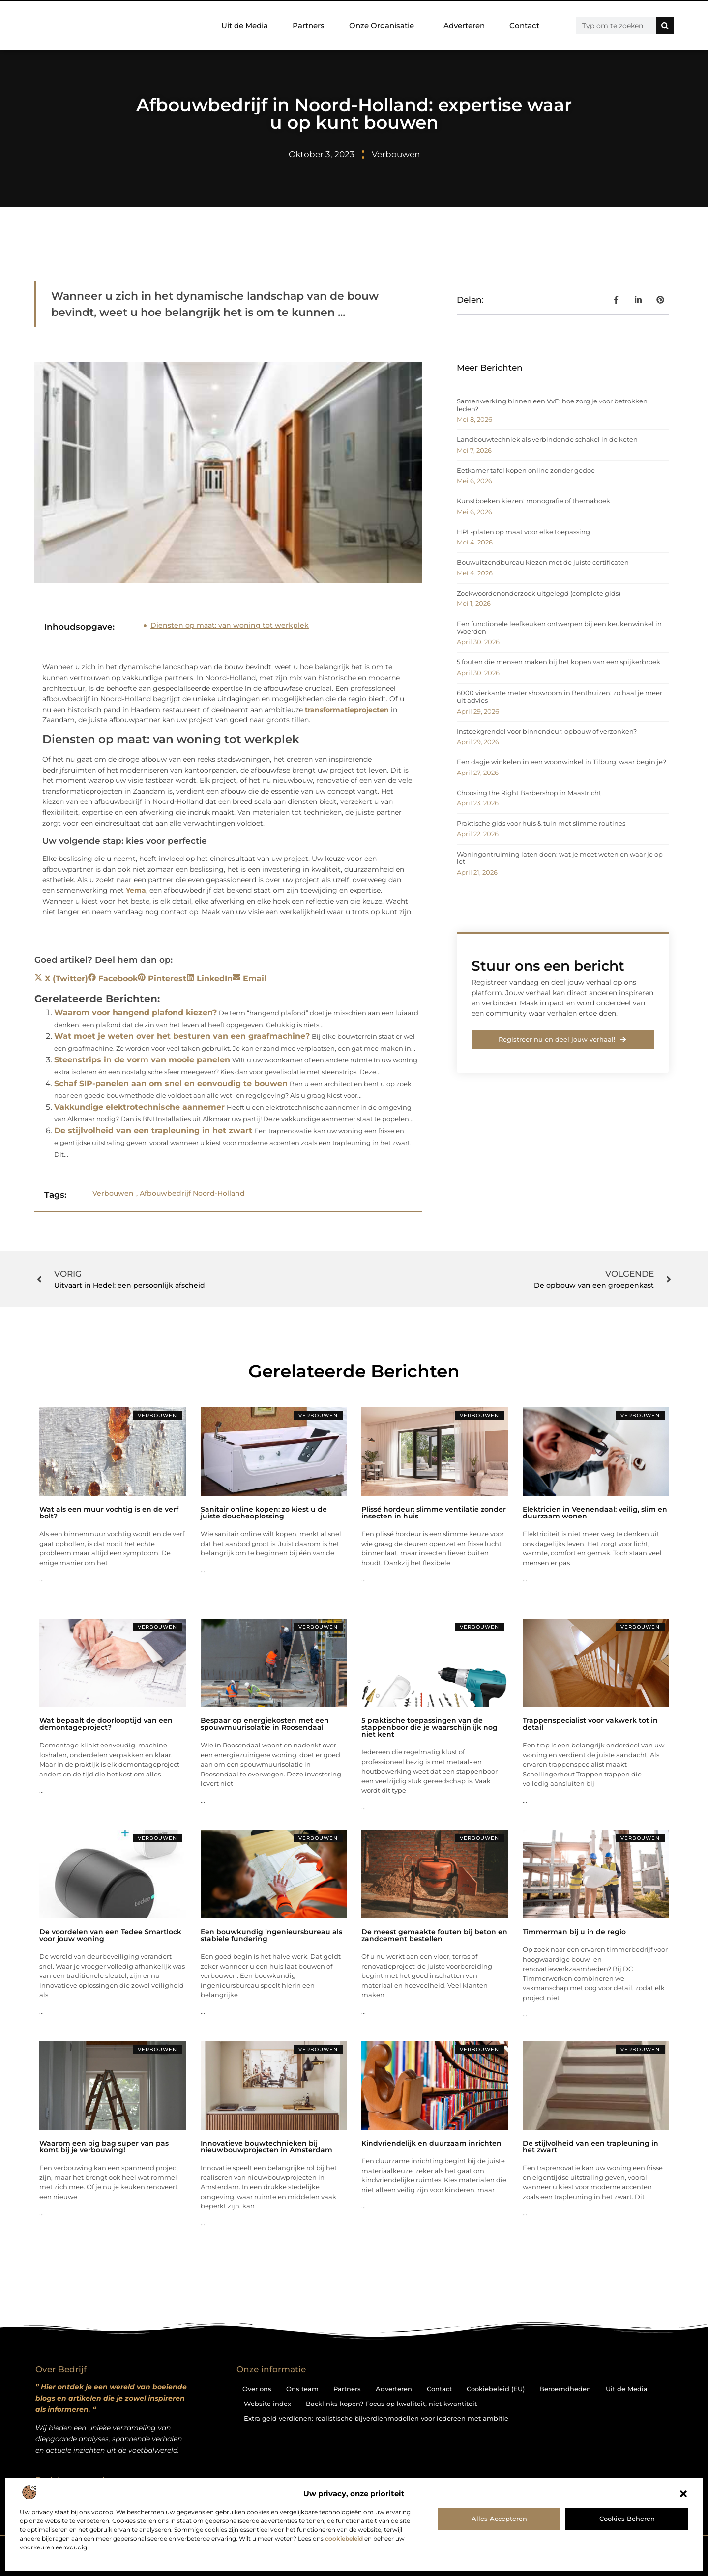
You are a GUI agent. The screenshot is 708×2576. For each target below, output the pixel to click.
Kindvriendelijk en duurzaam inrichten (431, 2143)
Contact (524, 25)
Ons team (302, 2389)
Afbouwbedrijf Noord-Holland (192, 1193)
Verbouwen (396, 154)
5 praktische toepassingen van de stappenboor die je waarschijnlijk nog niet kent (429, 1727)
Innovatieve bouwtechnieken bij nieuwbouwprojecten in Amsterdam (266, 2146)
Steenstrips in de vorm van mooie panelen (142, 1059)
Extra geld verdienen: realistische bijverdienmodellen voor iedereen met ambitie (376, 2418)
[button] (683, 2494)
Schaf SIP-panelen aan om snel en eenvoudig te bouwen (171, 1083)
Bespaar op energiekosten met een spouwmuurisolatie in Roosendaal (265, 1724)
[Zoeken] (665, 25)
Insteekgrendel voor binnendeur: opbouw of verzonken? (547, 731)
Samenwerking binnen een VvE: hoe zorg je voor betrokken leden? (552, 405)
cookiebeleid (344, 2538)
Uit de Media (244, 25)
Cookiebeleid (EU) (496, 2389)
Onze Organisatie (384, 25)
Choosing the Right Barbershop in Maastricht (529, 793)
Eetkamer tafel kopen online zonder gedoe (526, 470)
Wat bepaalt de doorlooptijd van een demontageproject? (106, 1724)
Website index (267, 2403)
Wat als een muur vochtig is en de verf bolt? (108, 1512)
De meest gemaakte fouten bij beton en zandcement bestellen (434, 1935)
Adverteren (464, 25)
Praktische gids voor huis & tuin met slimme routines (541, 823)
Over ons (256, 2389)
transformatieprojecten (347, 709)
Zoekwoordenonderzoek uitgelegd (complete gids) (538, 593)
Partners (308, 25)
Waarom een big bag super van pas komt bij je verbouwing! (104, 2146)
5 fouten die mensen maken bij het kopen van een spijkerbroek (558, 662)
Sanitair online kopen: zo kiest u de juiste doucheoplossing (264, 1512)
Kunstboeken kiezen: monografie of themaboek (533, 501)
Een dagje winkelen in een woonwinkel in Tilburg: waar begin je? (561, 762)
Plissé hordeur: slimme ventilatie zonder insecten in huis (433, 1512)
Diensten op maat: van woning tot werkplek (229, 625)
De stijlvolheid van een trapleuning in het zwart (153, 1130)
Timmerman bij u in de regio (574, 1931)
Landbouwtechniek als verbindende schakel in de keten (547, 439)
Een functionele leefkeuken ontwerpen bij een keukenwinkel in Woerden (559, 627)
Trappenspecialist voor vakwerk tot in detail (590, 1724)
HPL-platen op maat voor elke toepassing (523, 532)
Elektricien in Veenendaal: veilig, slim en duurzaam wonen (595, 1512)
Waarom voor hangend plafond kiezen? (135, 1012)
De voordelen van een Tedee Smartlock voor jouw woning (110, 1935)
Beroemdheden (565, 2389)
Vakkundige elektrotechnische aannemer (139, 1107)
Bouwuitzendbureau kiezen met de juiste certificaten (543, 562)
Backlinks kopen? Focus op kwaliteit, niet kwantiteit (391, 2403)
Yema (136, 890)
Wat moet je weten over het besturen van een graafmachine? (182, 1036)
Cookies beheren (627, 2518)
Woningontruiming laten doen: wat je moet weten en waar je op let (560, 858)
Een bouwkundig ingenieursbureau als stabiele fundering (271, 1935)
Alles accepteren (499, 2518)
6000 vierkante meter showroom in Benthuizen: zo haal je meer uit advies (559, 697)
